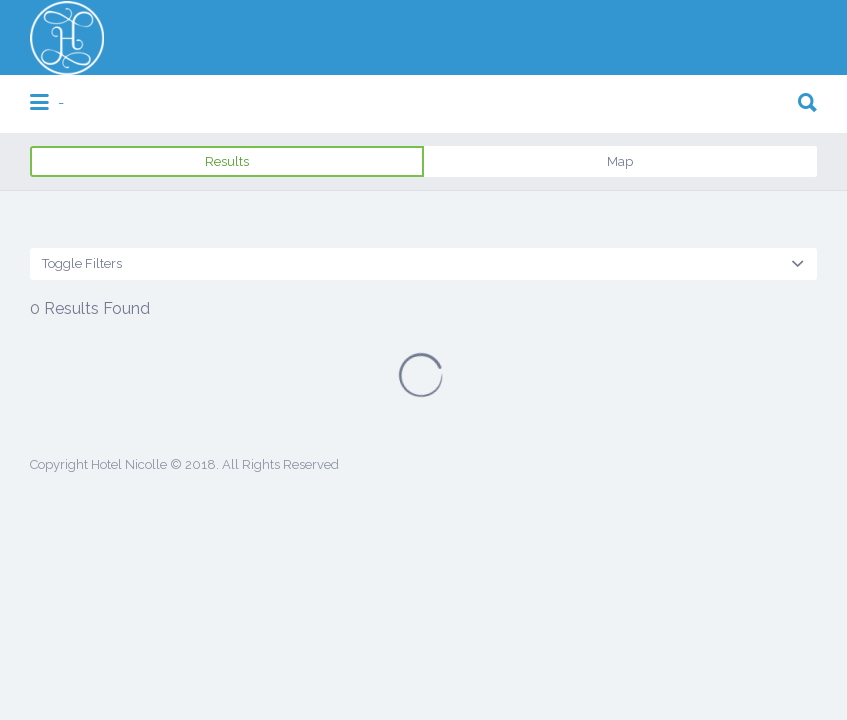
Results (227, 161)
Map (620, 161)
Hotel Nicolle (129, 464)
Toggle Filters (82, 263)
